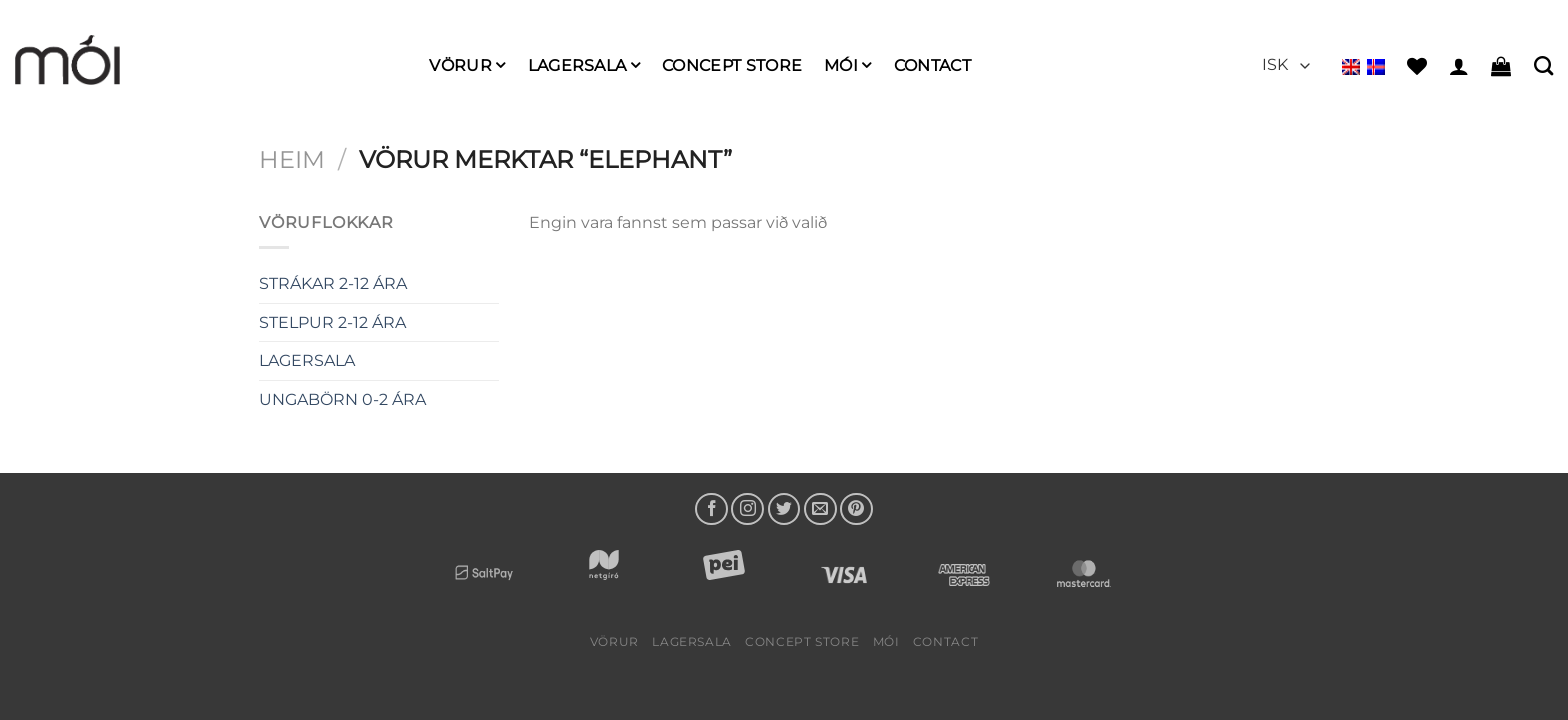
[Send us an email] (820, 509)
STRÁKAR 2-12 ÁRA (333, 283)
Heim (292, 159)
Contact (932, 65)
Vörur (467, 65)
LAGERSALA (584, 65)
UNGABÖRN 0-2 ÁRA (342, 399)
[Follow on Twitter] (784, 509)
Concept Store (732, 65)
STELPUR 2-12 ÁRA (332, 322)
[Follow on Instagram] (747, 509)
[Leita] (1543, 65)
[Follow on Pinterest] (856, 509)
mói (847, 65)
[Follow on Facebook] (711, 509)
